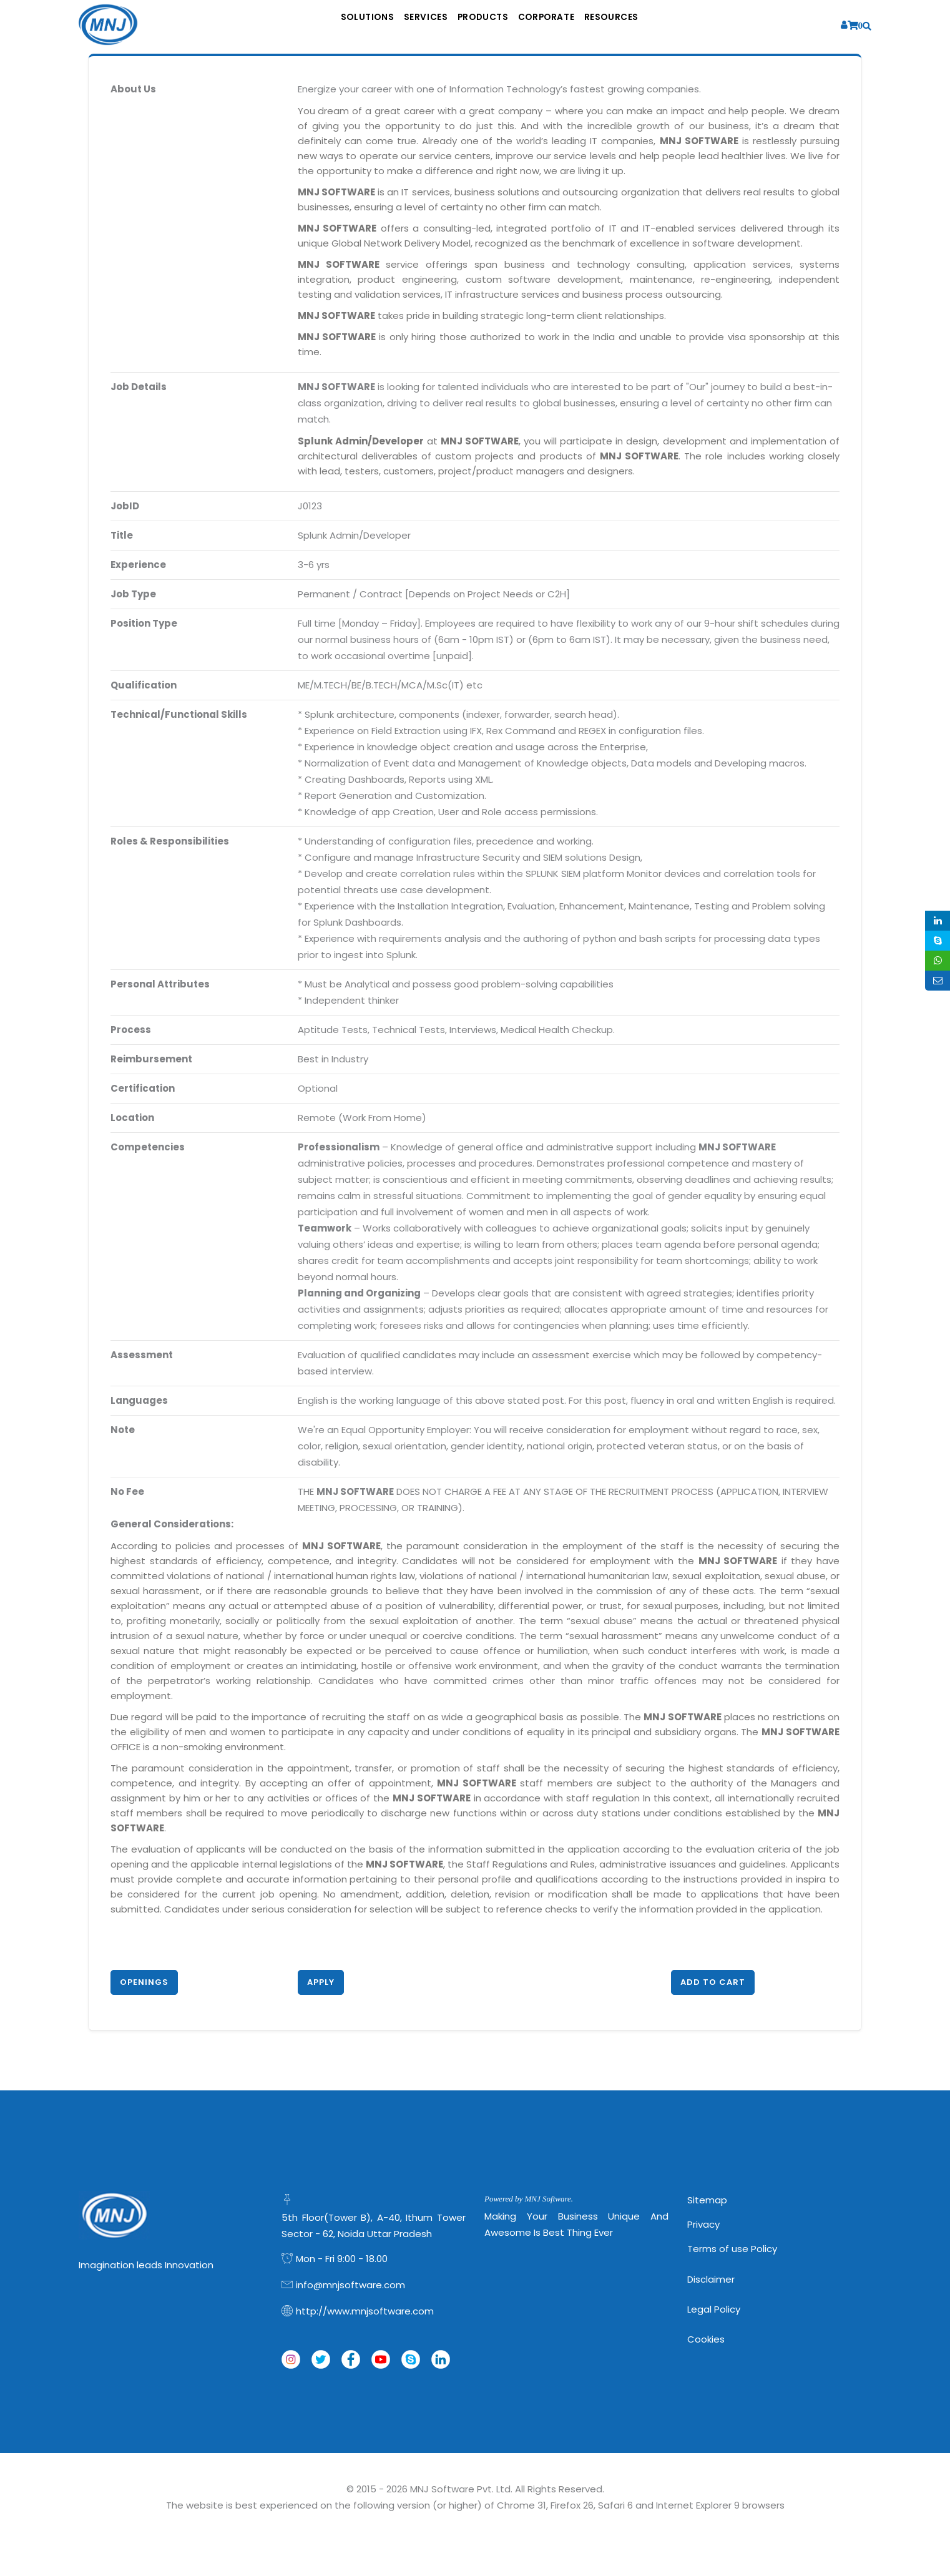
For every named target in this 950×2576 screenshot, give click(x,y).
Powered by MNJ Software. (528, 2198)
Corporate (566, 25)
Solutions (332, 25)
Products (484, 25)
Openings (144, 1982)
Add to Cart (712, 1982)
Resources (649, 25)
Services (408, 25)
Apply (321, 1982)
